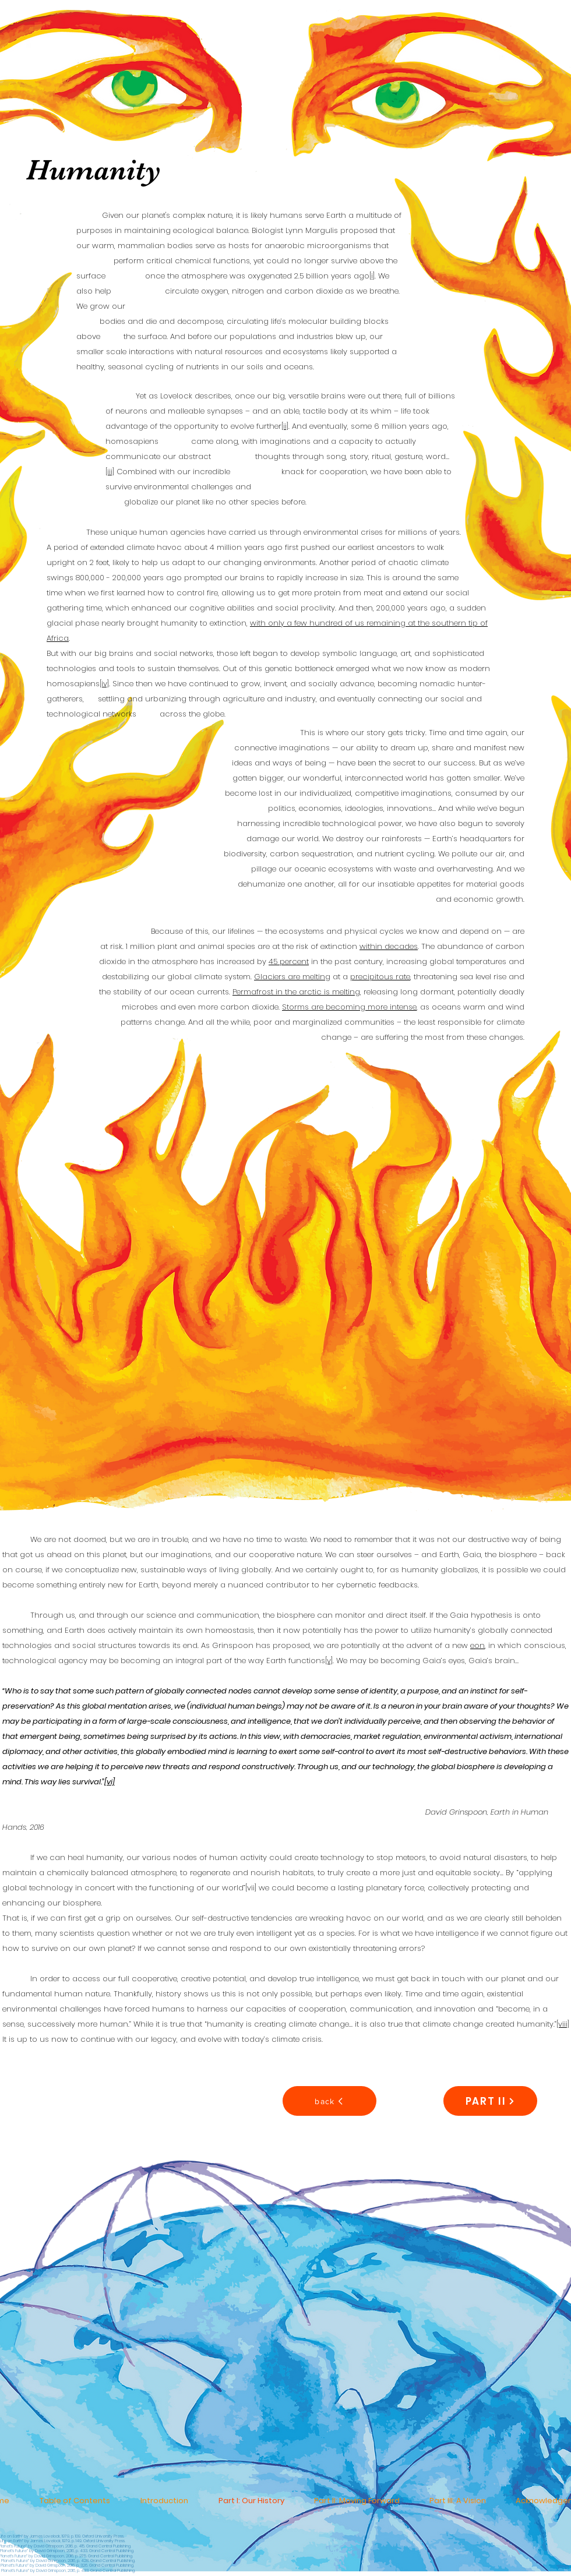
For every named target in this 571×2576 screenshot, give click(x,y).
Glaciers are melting (292, 976)
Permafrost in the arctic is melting (296, 991)
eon (477, 1645)
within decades (388, 946)
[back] (329, 2101)
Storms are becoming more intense (349, 1006)
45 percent (289, 961)
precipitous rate (380, 976)
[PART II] (490, 2101)
